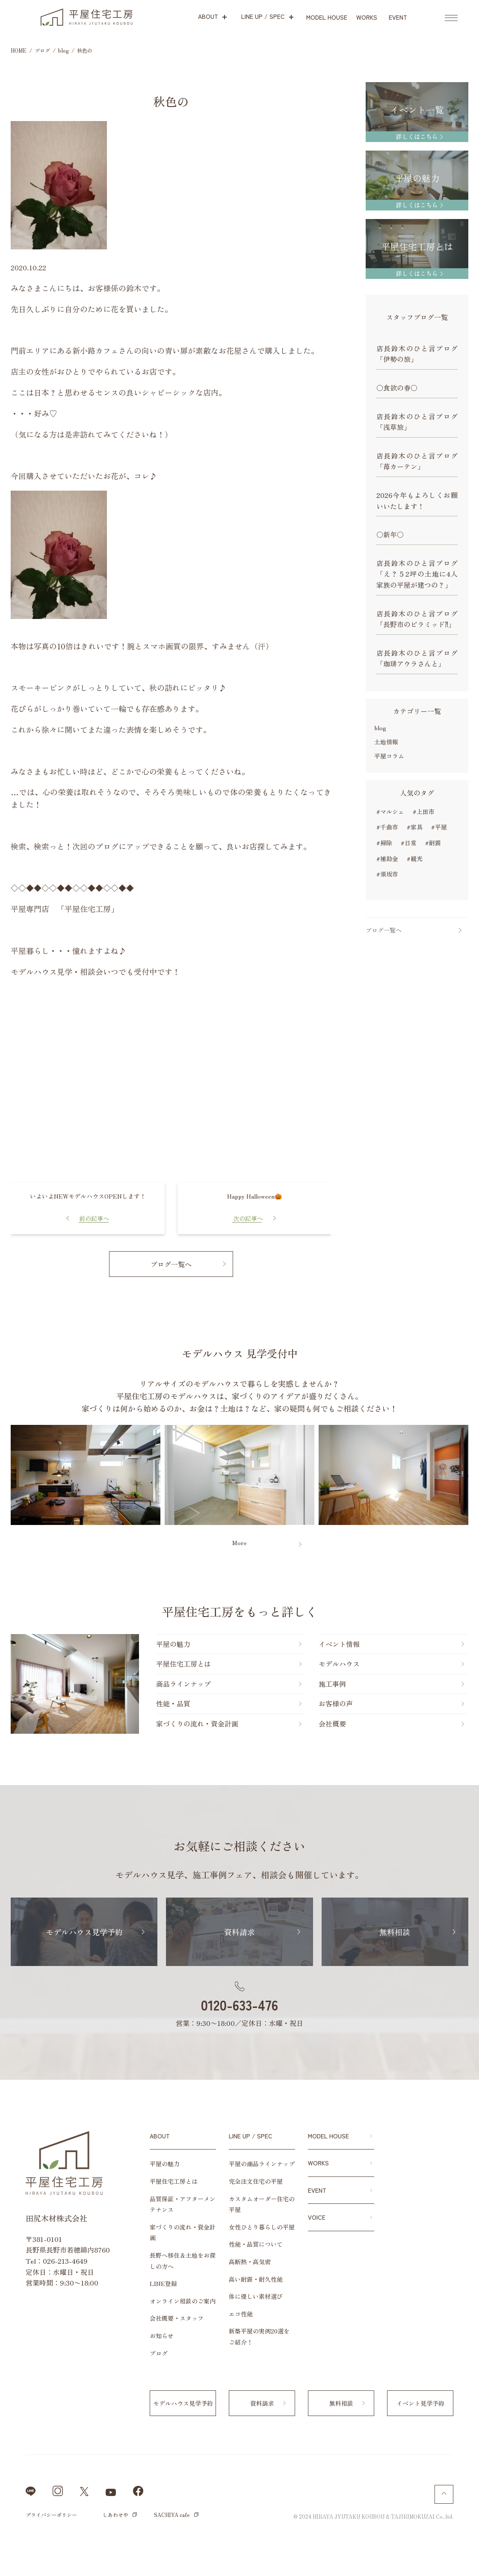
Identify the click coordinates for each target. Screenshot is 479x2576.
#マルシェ (390, 811)
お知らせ (162, 2335)
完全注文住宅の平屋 (256, 2181)
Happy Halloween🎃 (254, 1196)
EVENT (317, 2190)
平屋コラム (389, 756)
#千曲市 (387, 827)
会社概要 (332, 1723)
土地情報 (386, 741)
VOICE (316, 2217)
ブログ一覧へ (171, 1264)
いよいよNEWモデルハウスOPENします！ (88, 1196)
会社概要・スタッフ (177, 2318)
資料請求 (239, 1931)
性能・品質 (173, 1703)
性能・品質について (256, 2244)
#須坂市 (387, 874)
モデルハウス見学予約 (84, 1931)
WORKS (318, 2163)
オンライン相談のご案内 (183, 2301)
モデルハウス (339, 1663)
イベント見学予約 (420, 2403)
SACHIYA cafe (172, 2514)
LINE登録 (163, 2283)
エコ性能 (241, 2314)
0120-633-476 (239, 2004)
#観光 (415, 858)
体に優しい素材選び (256, 2296)
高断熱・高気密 (250, 2261)
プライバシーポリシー (51, 2514)
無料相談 (394, 1931)
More (239, 1542)
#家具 (415, 827)
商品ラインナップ (183, 1684)
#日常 (409, 842)
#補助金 (387, 858)
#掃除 (384, 842)
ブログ (159, 2353)
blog (380, 727)
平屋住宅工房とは (183, 1663)
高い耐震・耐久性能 (256, 2279)
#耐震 (433, 842)
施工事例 (332, 1684)
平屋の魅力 (173, 1644)
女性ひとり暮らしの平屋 (262, 2227)
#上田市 (424, 811)
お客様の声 (336, 1703)
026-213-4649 (65, 2261)
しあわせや (115, 2514)
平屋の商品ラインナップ (262, 2163)
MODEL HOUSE (328, 2136)
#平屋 (439, 827)
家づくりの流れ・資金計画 (197, 1723)
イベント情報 (339, 1644)
